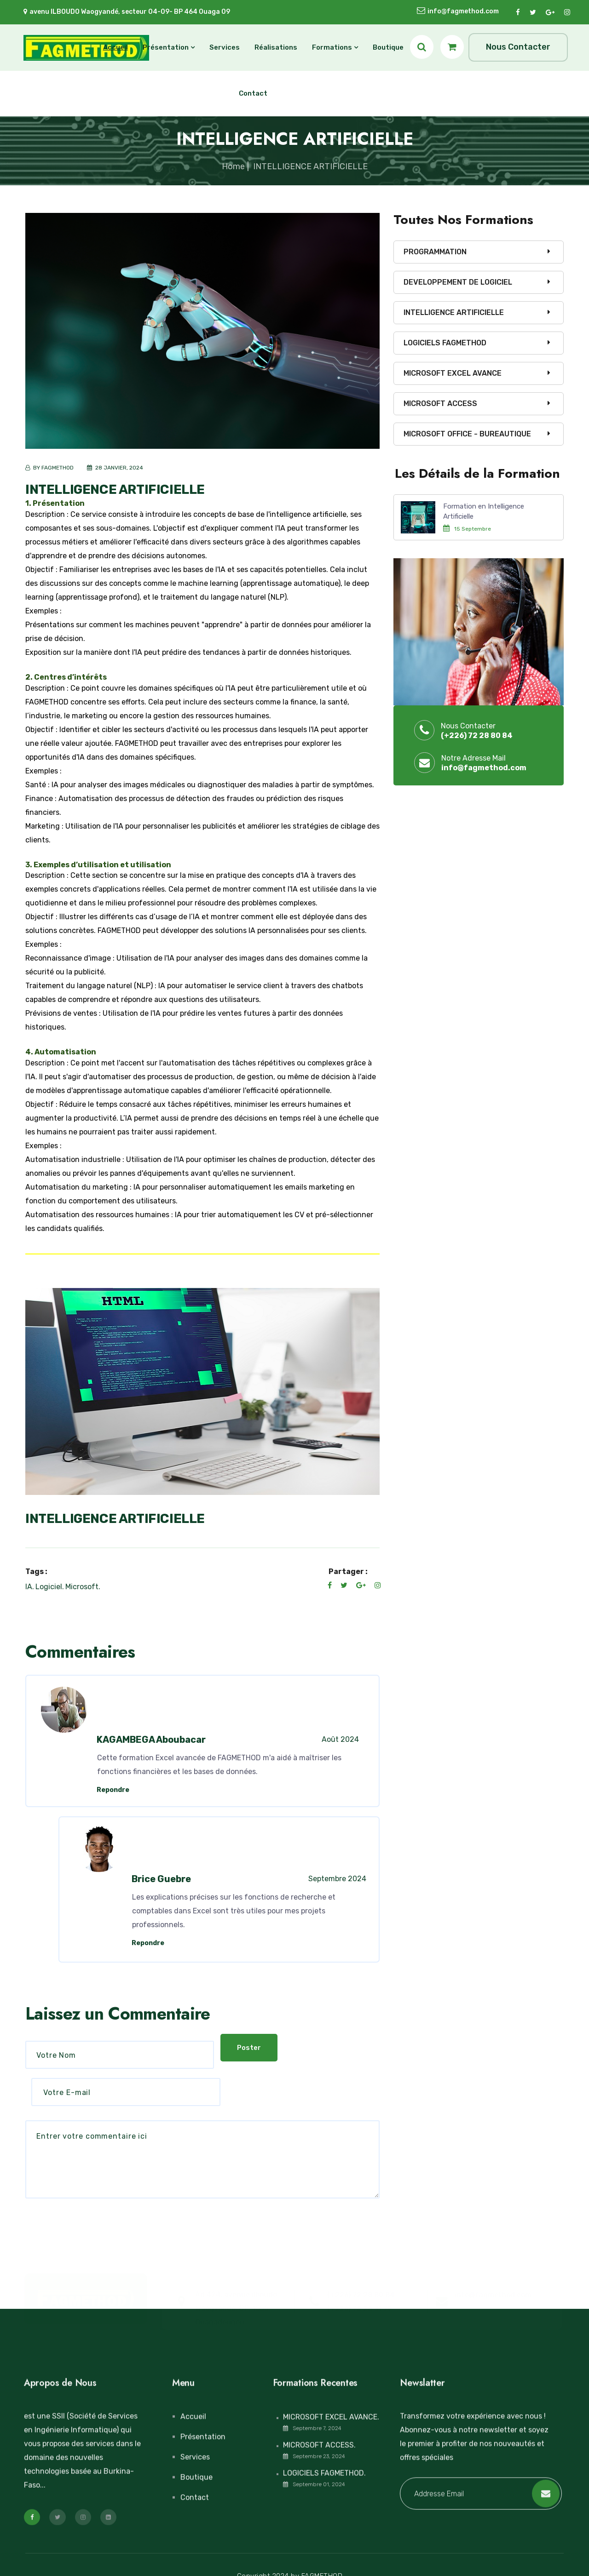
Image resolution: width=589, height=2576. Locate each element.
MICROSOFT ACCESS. (319, 2429)
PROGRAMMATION (435, 251)
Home (233, 166)
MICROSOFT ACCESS (440, 403)
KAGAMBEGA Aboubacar (151, 1739)
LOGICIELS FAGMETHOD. (324, 2457)
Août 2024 (340, 1739)
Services (224, 47)
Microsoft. (82, 1586)
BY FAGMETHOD (53, 467)
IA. (29, 1586)
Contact (253, 93)
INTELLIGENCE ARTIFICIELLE (115, 489)
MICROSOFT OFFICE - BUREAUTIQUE (467, 433)
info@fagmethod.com (463, 12)
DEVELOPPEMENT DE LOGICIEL (458, 282)
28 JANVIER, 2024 (118, 467)
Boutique (388, 47)
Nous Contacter (518, 47)
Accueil (115, 47)
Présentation (166, 47)
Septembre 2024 (337, 1878)
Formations (332, 47)
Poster (54, 2190)
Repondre (113, 1790)
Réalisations (275, 47)
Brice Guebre (161, 1878)
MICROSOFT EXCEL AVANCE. (331, 2401)
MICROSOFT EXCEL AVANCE (453, 373)
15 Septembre (472, 529)
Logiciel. (49, 1586)
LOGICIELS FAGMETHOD (445, 342)
